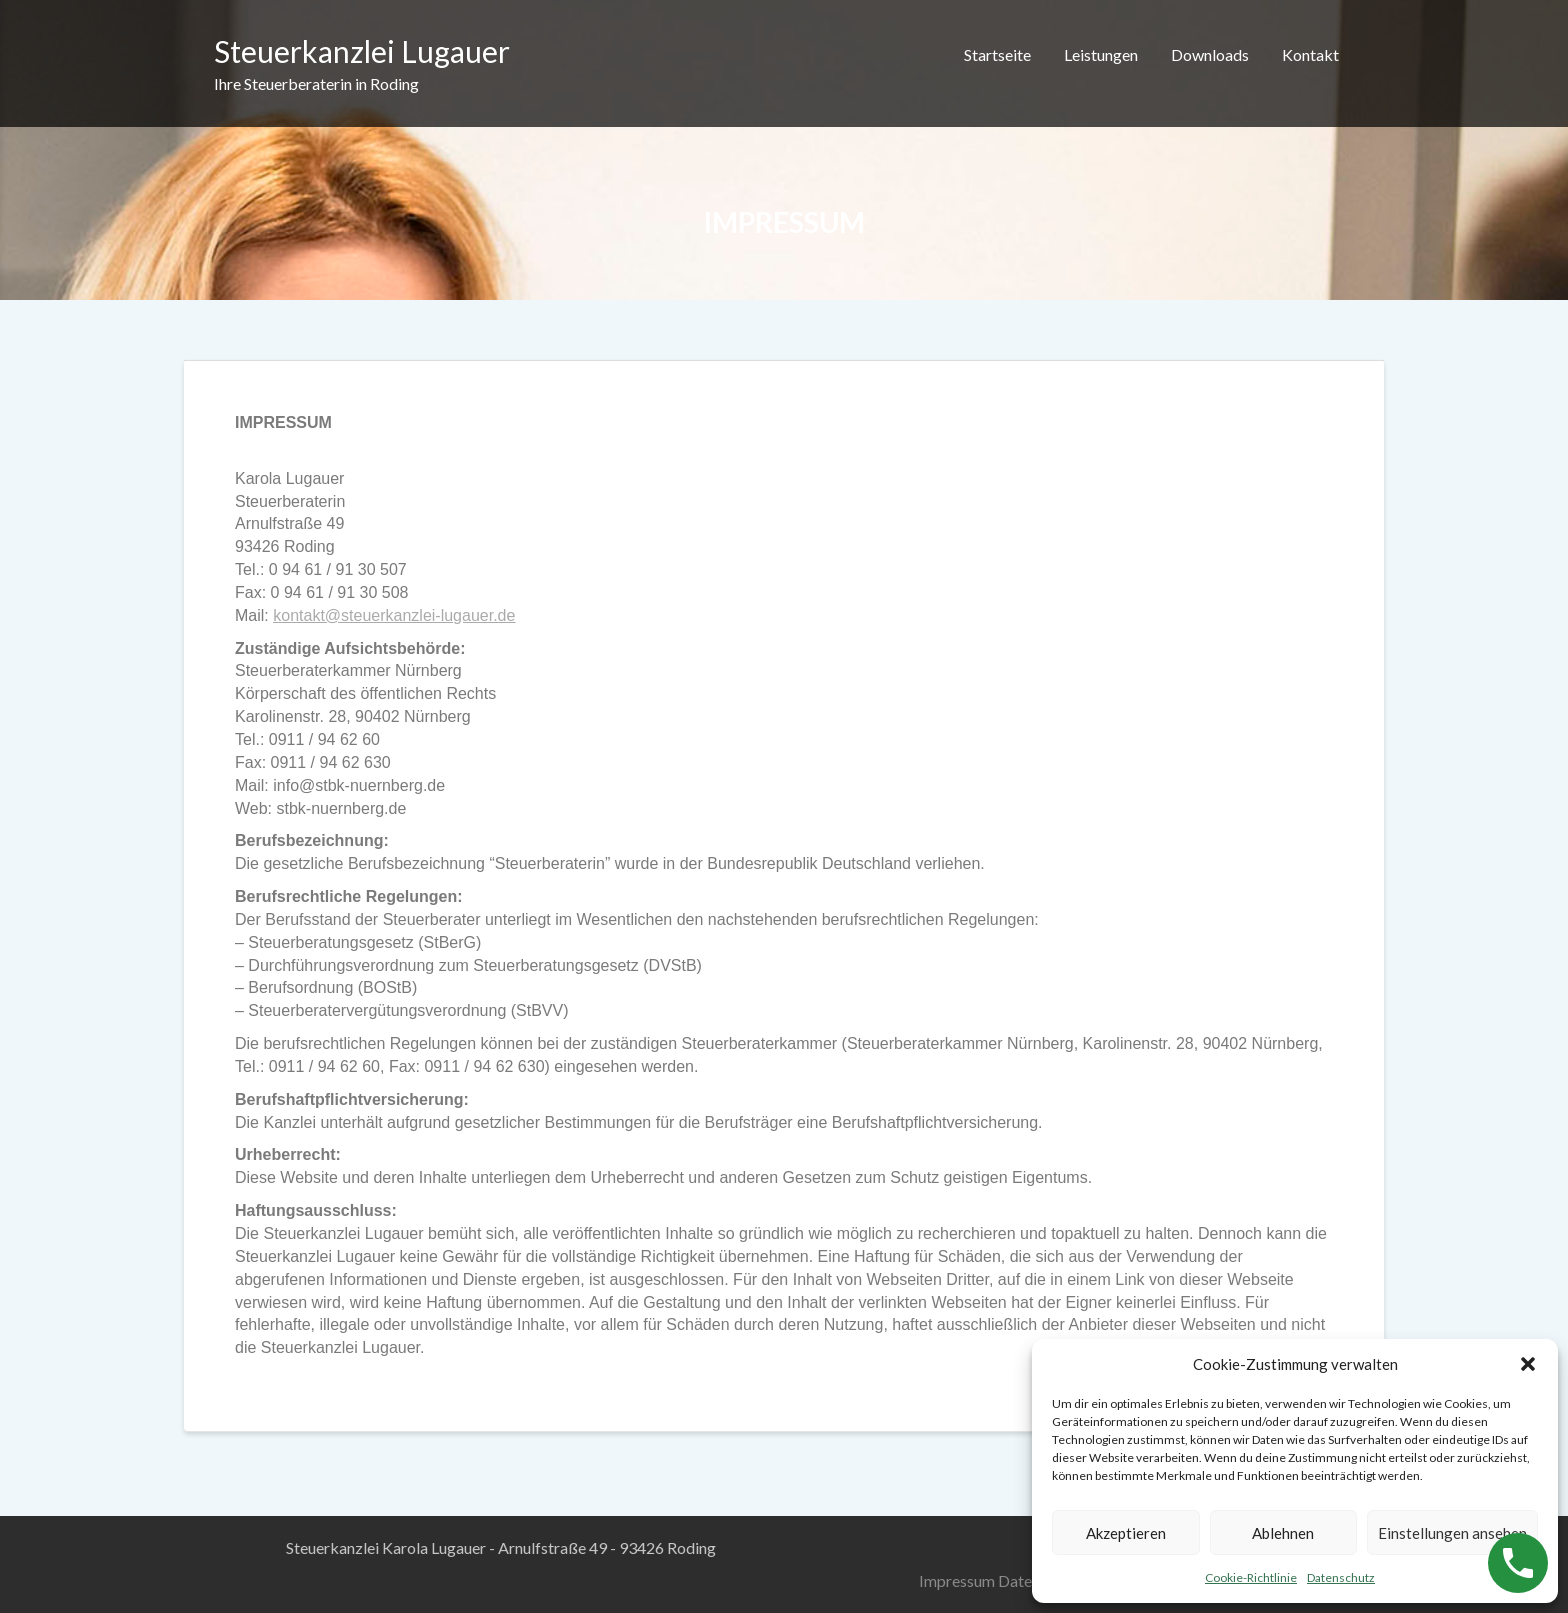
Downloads (1210, 54)
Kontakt (1310, 54)
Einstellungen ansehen (1452, 1533)
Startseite (997, 54)
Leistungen (1101, 54)
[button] (1528, 1364)
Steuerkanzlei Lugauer (362, 51)
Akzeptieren (1126, 1533)
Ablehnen (1283, 1533)
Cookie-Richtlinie (1251, 1577)
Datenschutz (1341, 1577)
